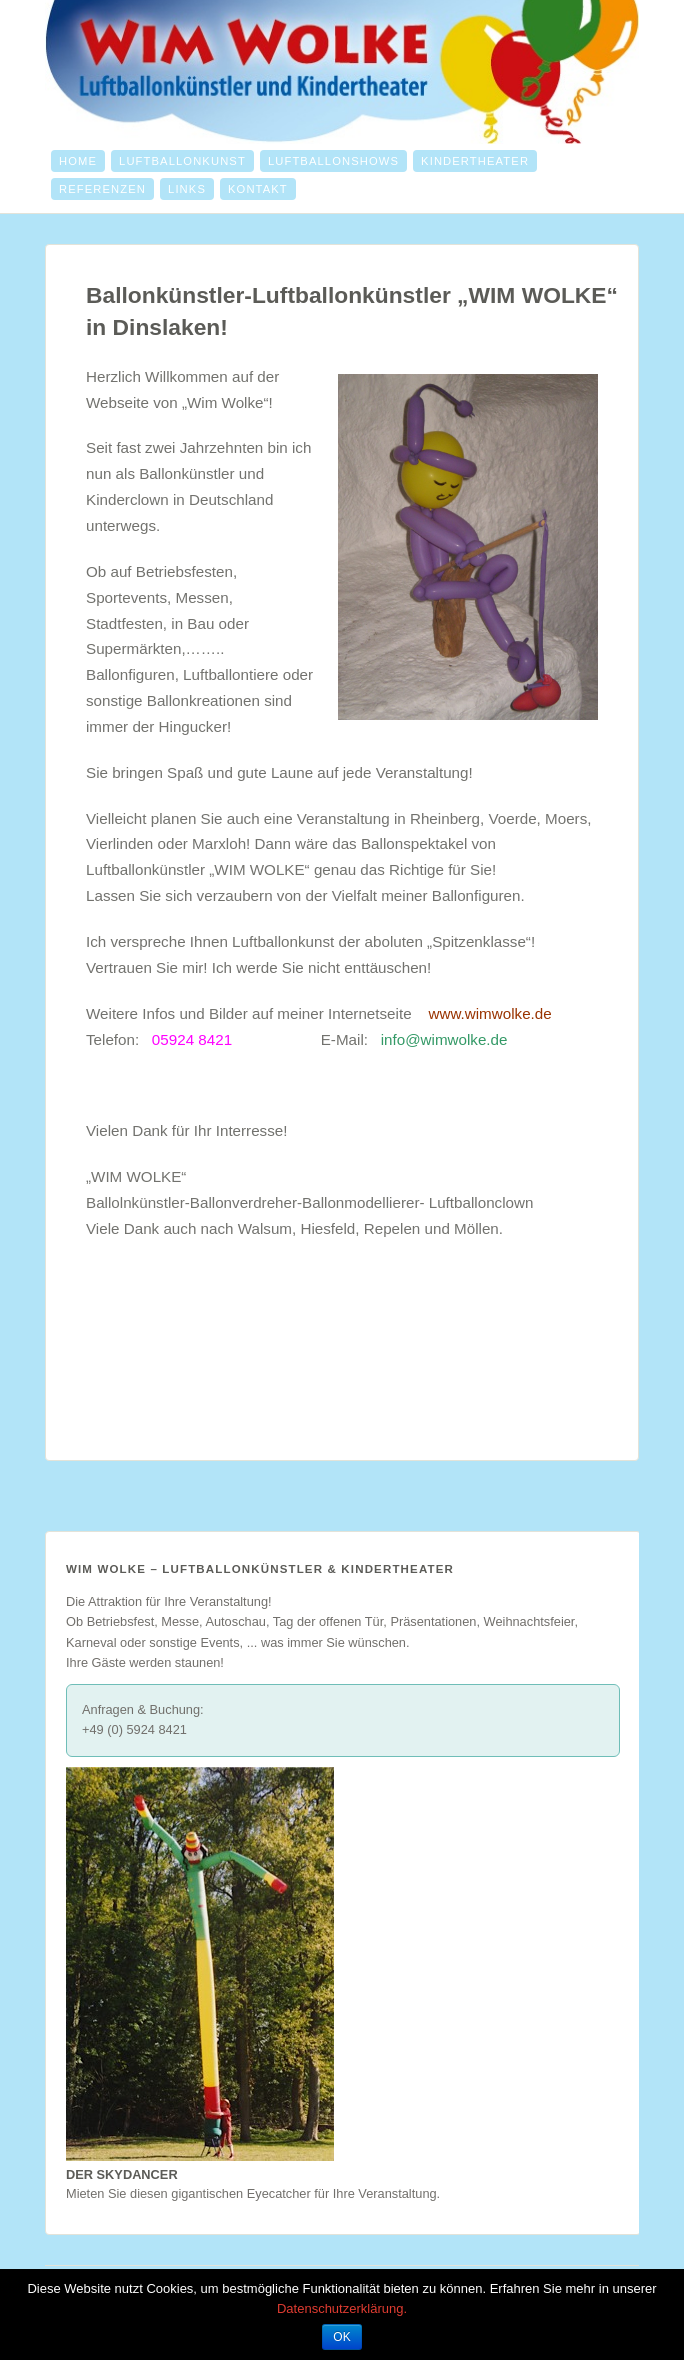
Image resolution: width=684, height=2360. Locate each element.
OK (341, 2337)
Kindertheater (475, 161)
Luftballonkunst (182, 161)
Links (187, 189)
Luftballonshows (333, 161)
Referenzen (102, 189)
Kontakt (258, 189)
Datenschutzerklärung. (342, 2308)
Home (78, 161)
